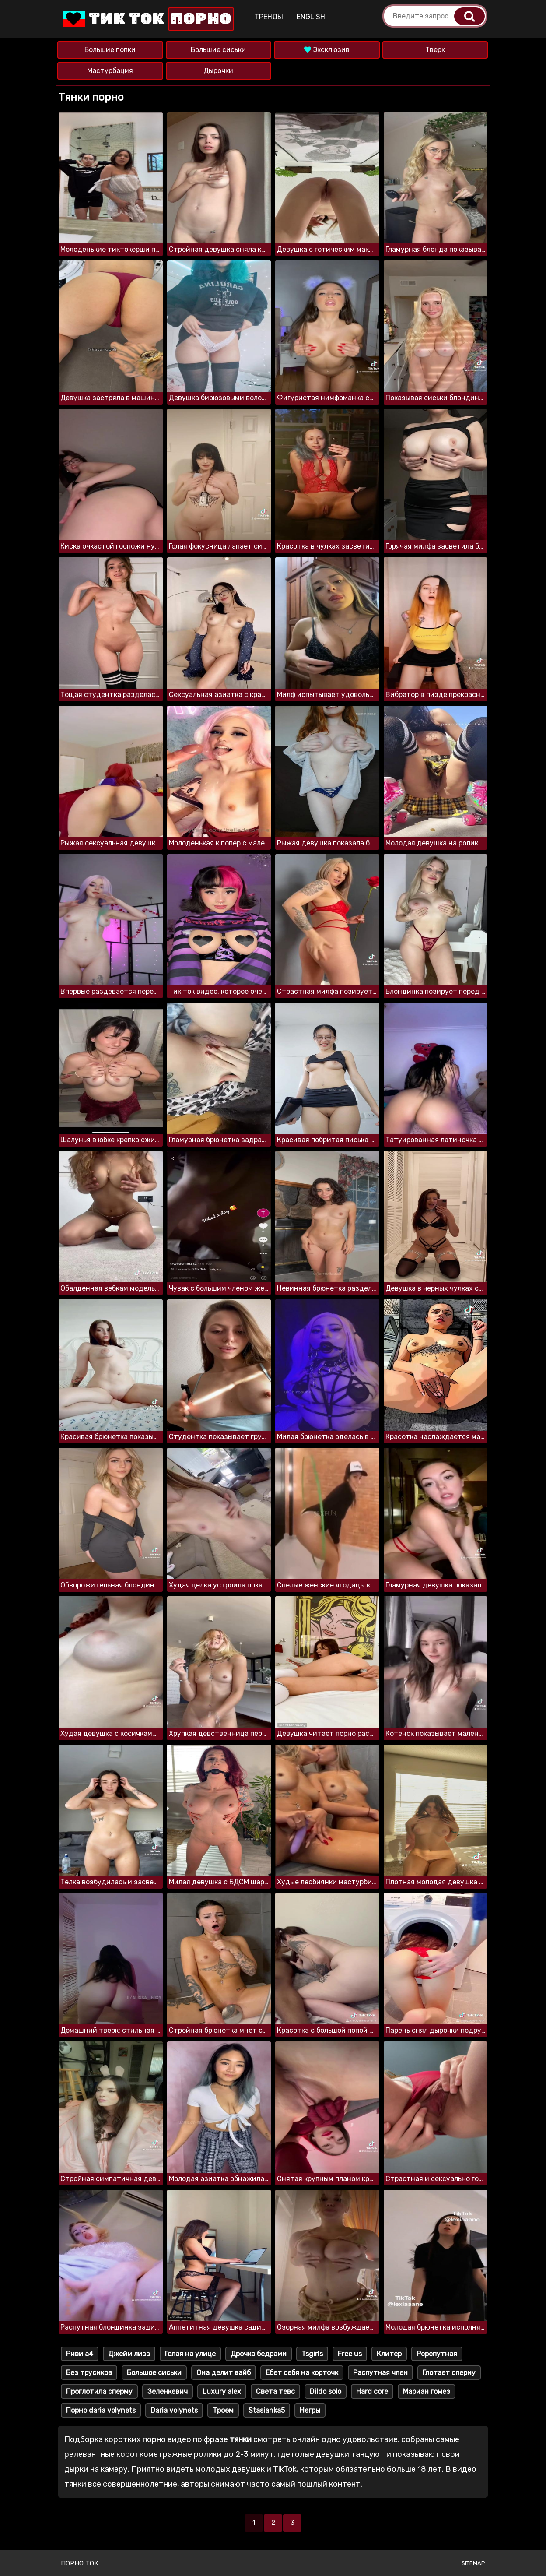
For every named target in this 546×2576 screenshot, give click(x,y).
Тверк (435, 50)
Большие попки (110, 50)
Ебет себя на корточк (302, 2372)
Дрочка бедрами (259, 2354)
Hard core (372, 2391)
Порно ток (79, 2563)
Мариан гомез (426, 2391)
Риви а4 (79, 2354)
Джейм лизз (129, 2354)
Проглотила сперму (99, 2391)
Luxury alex (222, 2391)
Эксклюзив (327, 50)
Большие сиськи (218, 50)
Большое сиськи (154, 2372)
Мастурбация (110, 71)
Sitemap (473, 2563)
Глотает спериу (449, 2372)
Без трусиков (89, 2372)
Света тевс (275, 2391)
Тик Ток (147, 19)
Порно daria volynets (101, 2410)
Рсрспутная (436, 2354)
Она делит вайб (223, 2372)
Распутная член (380, 2372)
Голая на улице (190, 2354)
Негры (310, 2410)
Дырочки (218, 71)
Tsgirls (312, 2354)
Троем (223, 2410)
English (311, 17)
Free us (350, 2354)
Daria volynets (174, 2410)
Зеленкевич (167, 2391)
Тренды (269, 17)
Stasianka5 (266, 2410)
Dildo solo (325, 2391)
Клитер (389, 2354)
